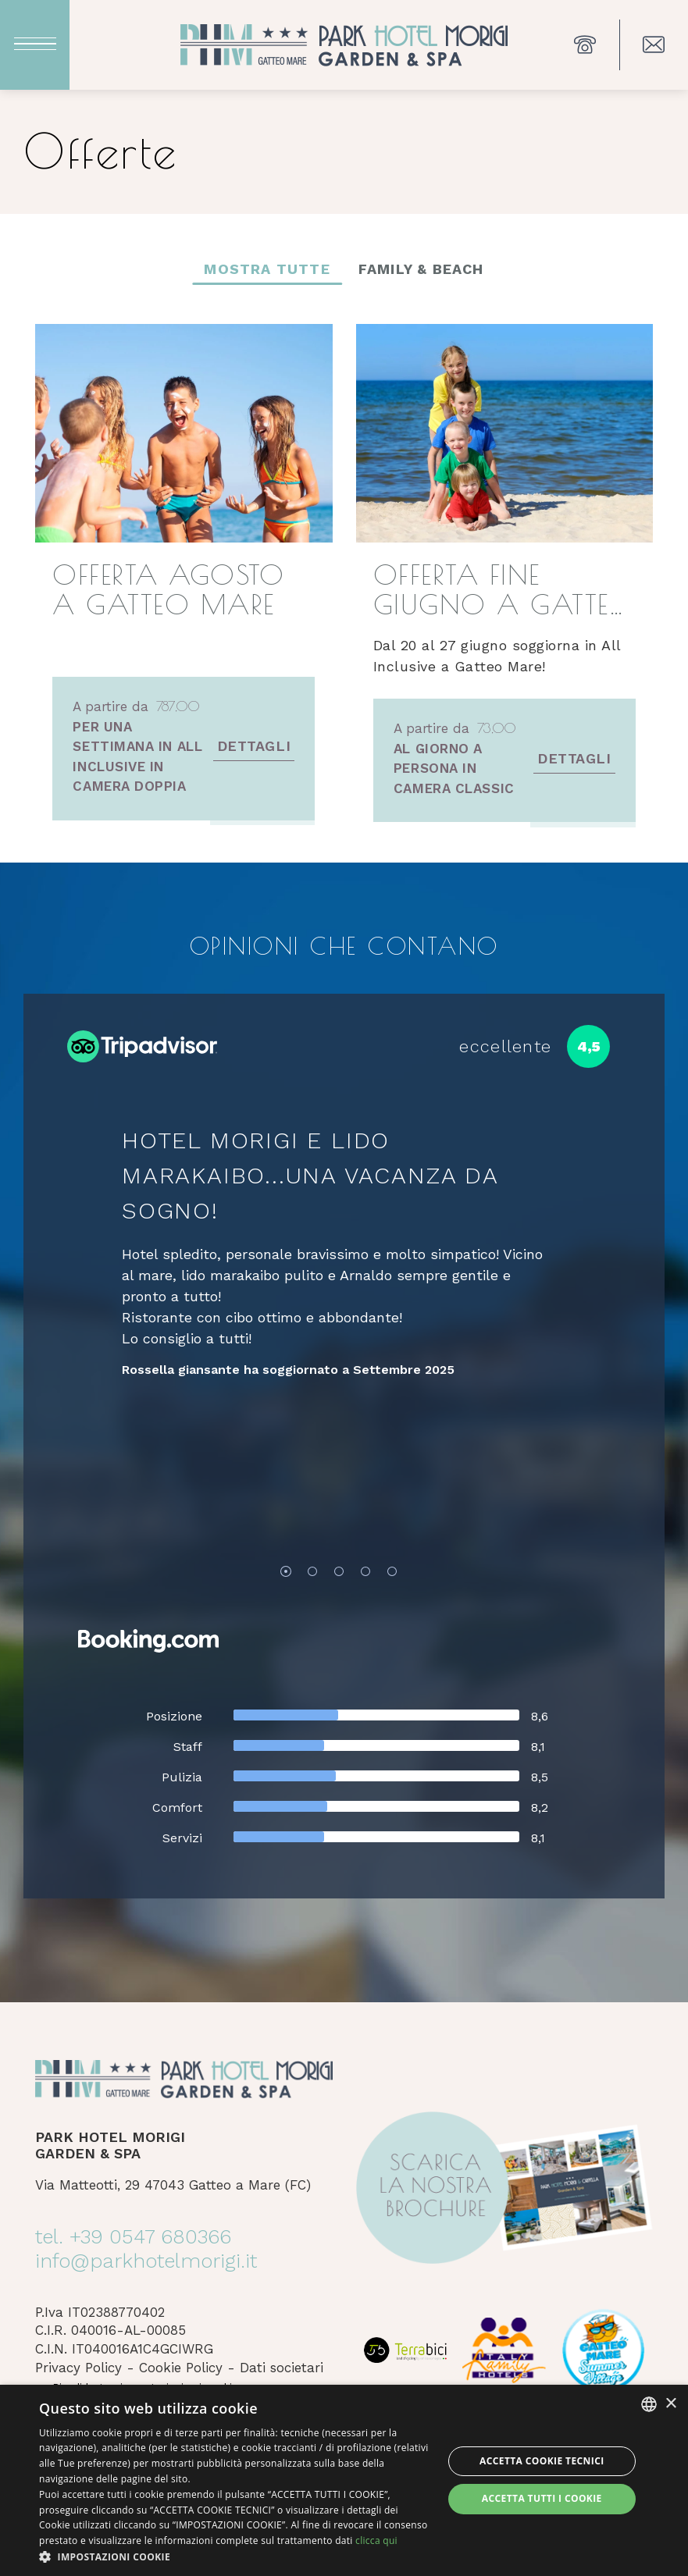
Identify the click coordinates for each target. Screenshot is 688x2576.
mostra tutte (267, 269)
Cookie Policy (181, 2367)
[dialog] (344, 2480)
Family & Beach (421, 269)
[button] (234, 2556)
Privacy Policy (78, 2367)
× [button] (670, 2404)
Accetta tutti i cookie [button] (542, 2498)
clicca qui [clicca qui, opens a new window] (376, 2540)
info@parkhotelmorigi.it (146, 2260)
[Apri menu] (35, 45)
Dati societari (281, 2367)
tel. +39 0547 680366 (133, 2236)
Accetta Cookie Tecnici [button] (541, 2460)
